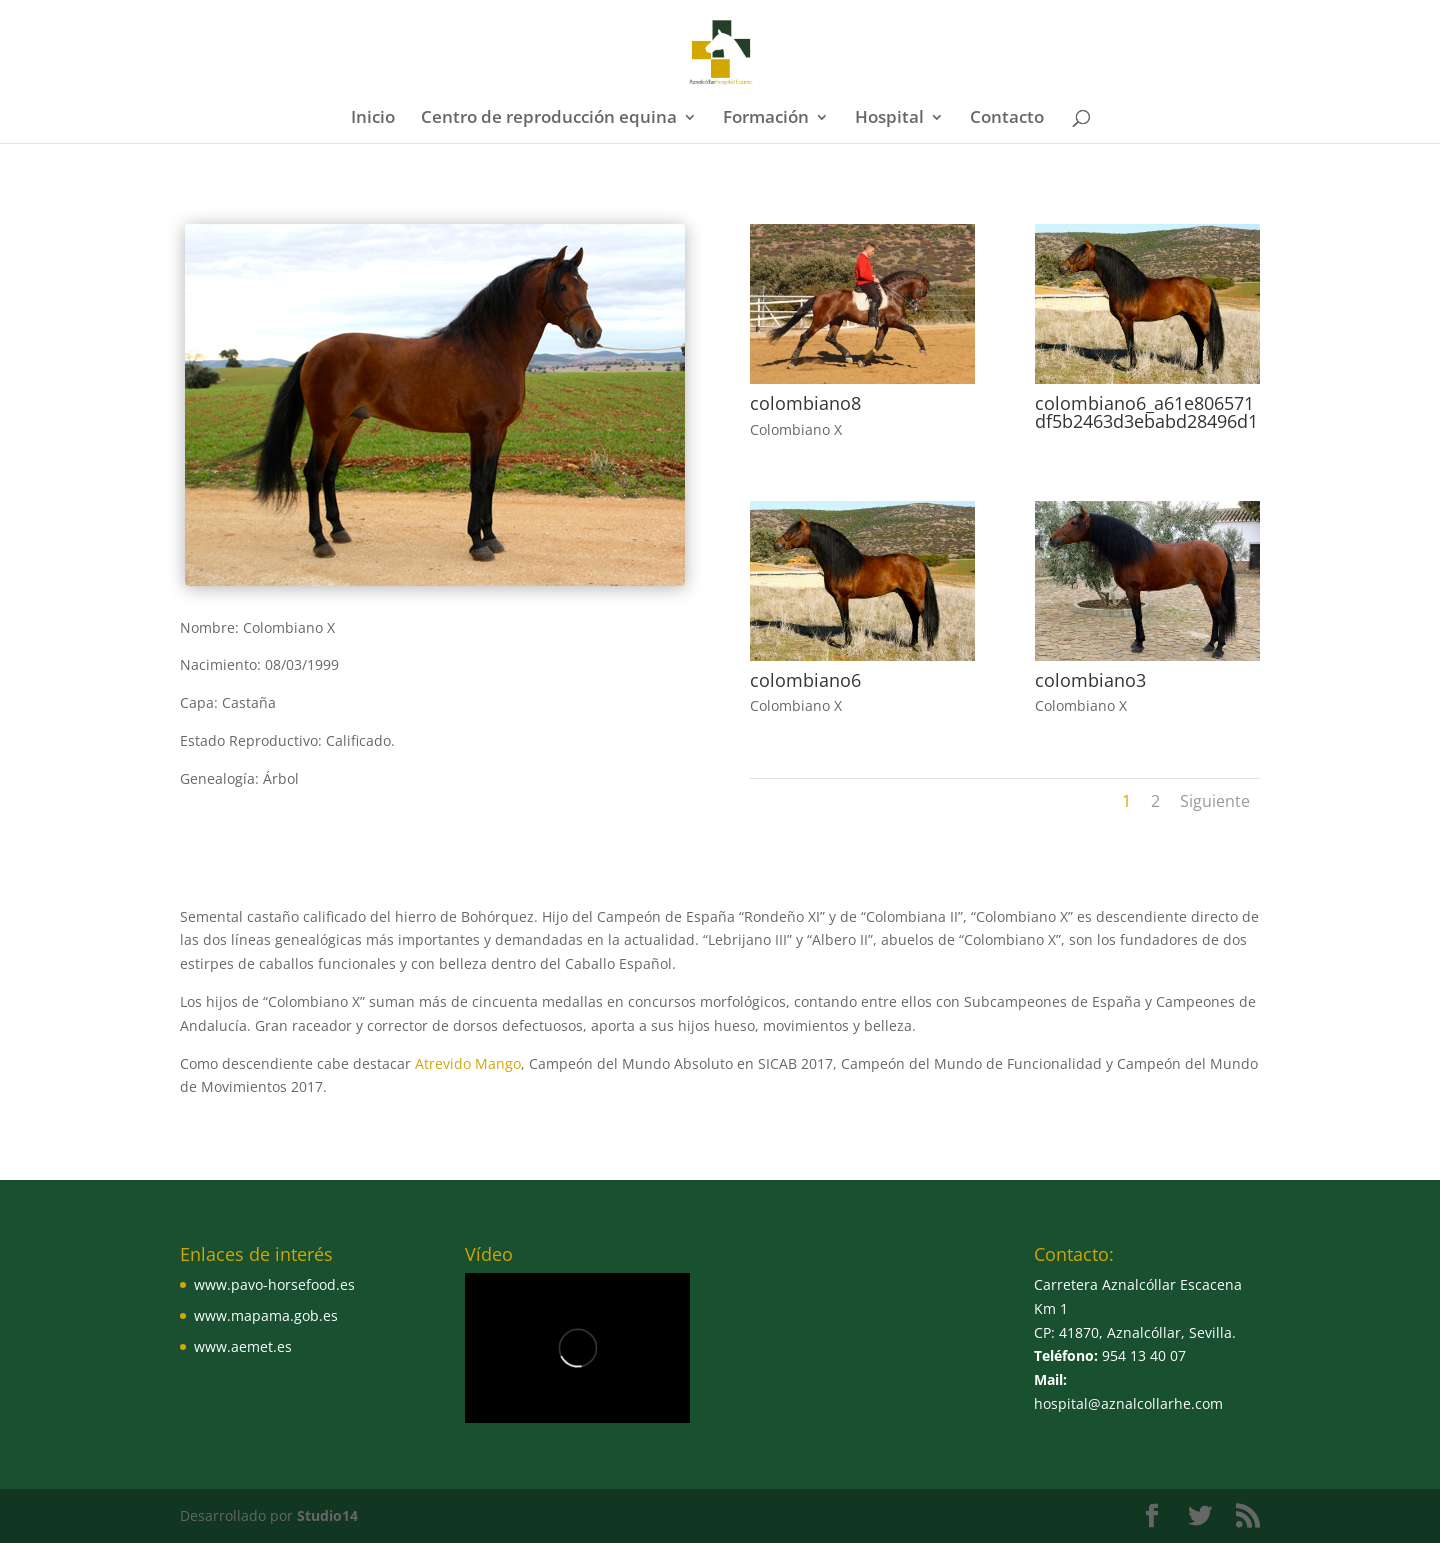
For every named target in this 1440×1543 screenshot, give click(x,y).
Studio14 (327, 1515)
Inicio (373, 119)
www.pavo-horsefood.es (274, 1284)
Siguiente (1215, 801)
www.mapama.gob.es (266, 1315)
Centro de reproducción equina (549, 119)
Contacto (1007, 119)
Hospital (889, 119)
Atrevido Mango (466, 1063)
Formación (766, 119)
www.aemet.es (243, 1346)
